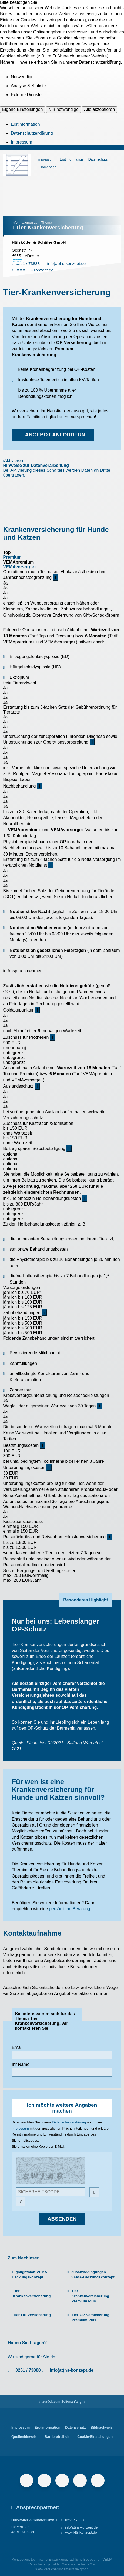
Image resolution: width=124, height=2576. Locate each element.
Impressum (21, 142)
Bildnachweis (102, 2427)
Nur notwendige (63, 109)
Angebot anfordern (55, 434)
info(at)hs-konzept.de (71, 2370)
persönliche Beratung (69, 1908)
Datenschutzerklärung (32, 133)
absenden (62, 2219)
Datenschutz (98, 159)
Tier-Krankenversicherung (32, 2293)
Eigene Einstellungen (22, 109)
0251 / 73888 (28, 2370)
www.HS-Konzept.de (81, 2532)
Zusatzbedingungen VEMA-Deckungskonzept (93, 2274)
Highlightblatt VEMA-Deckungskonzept (30, 2274)
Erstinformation (25, 124)
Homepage (47, 167)
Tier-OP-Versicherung (32, 2315)
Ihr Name (20, 2064)
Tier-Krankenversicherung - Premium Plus (91, 2296)
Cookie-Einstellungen (95, 2437)
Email (17, 2047)
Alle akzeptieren (99, 109)
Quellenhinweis (24, 2437)
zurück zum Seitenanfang (61, 2401)
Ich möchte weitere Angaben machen (62, 2108)
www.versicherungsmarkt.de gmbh (62, 2569)
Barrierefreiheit (57, 2437)
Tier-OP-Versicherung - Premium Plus (92, 2317)
